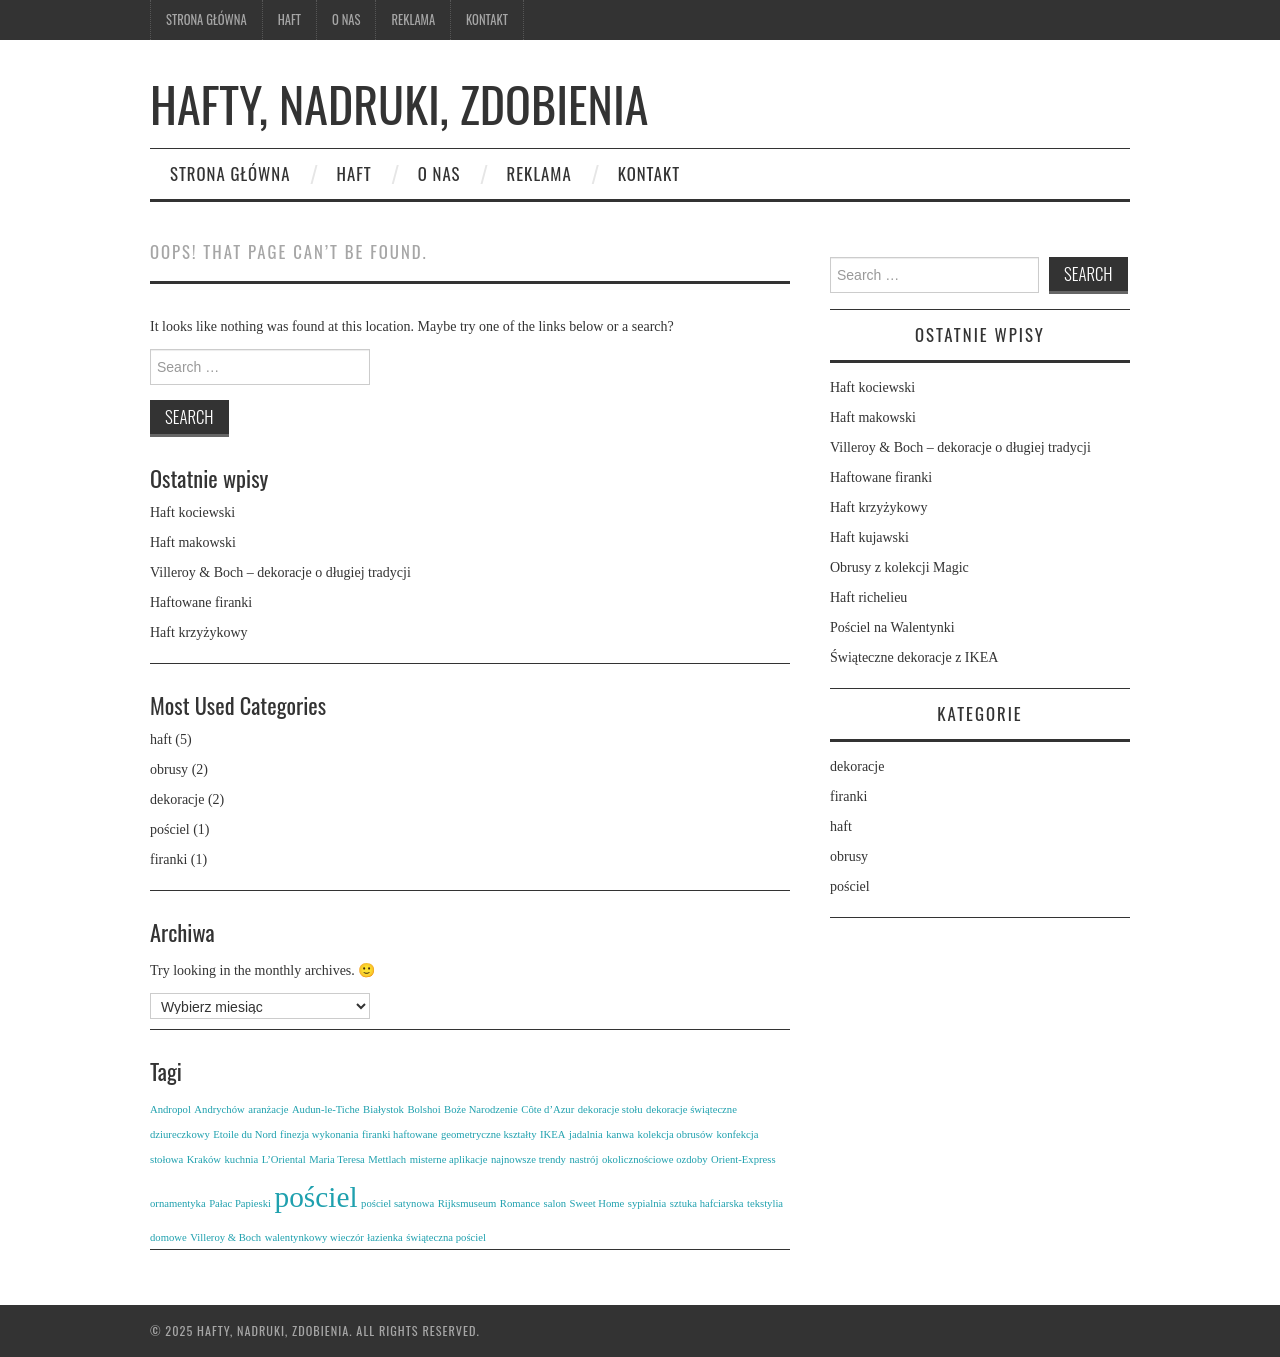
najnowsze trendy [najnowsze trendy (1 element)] (528, 1159)
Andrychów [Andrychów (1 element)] (219, 1109)
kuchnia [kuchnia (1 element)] (241, 1159)
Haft (289, 19)
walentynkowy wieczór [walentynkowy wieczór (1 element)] (314, 1237)
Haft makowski (193, 542)
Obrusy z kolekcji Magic (899, 567)
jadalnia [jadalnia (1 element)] (586, 1134)
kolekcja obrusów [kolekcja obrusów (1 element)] (675, 1134)
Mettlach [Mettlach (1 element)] (387, 1159)
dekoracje (177, 799)
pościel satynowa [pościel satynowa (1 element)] (397, 1203)
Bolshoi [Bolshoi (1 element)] (423, 1109)
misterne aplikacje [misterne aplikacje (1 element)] (449, 1159)
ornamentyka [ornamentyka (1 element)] (178, 1203)
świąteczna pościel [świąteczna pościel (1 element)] (446, 1237)
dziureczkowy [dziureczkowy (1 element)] (180, 1134)
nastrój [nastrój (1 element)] (583, 1159)
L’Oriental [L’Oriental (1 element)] (284, 1159)
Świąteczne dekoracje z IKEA (914, 657)
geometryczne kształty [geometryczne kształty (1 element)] (489, 1134)
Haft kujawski (869, 537)
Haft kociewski (192, 512)
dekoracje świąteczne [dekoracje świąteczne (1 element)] (691, 1109)
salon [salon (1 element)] (555, 1203)
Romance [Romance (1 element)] (520, 1203)
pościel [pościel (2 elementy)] (316, 1197)
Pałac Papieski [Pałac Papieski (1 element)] (240, 1203)
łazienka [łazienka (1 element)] (385, 1237)
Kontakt (487, 19)
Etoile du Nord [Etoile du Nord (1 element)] (244, 1134)
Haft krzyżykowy (199, 632)
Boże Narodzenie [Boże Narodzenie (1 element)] (481, 1109)
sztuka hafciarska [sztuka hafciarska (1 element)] (707, 1203)
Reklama (413, 19)
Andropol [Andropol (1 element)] (170, 1109)
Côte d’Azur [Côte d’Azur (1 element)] (547, 1109)
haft (161, 739)
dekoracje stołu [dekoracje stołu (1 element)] (610, 1109)
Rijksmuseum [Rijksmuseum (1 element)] (467, 1203)
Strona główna (206, 19)
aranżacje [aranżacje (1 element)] (268, 1109)
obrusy (169, 769)
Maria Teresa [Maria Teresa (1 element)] (337, 1159)
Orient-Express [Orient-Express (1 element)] (743, 1159)
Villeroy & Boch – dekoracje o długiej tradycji (280, 572)
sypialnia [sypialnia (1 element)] (647, 1203)
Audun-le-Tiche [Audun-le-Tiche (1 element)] (326, 1109)
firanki (168, 859)
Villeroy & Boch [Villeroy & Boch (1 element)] (225, 1237)
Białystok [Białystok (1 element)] (383, 1109)
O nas (346, 19)
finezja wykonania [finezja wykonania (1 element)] (319, 1134)
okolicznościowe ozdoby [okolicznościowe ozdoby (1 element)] (655, 1159)
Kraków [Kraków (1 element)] (204, 1159)
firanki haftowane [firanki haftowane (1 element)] (399, 1134)
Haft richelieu (868, 597)
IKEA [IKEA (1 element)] (552, 1134)
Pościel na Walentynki (892, 627)
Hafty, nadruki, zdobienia (399, 103)
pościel (170, 829)
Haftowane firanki (201, 602)
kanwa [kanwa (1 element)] (620, 1134)
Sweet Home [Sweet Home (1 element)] (597, 1203)
